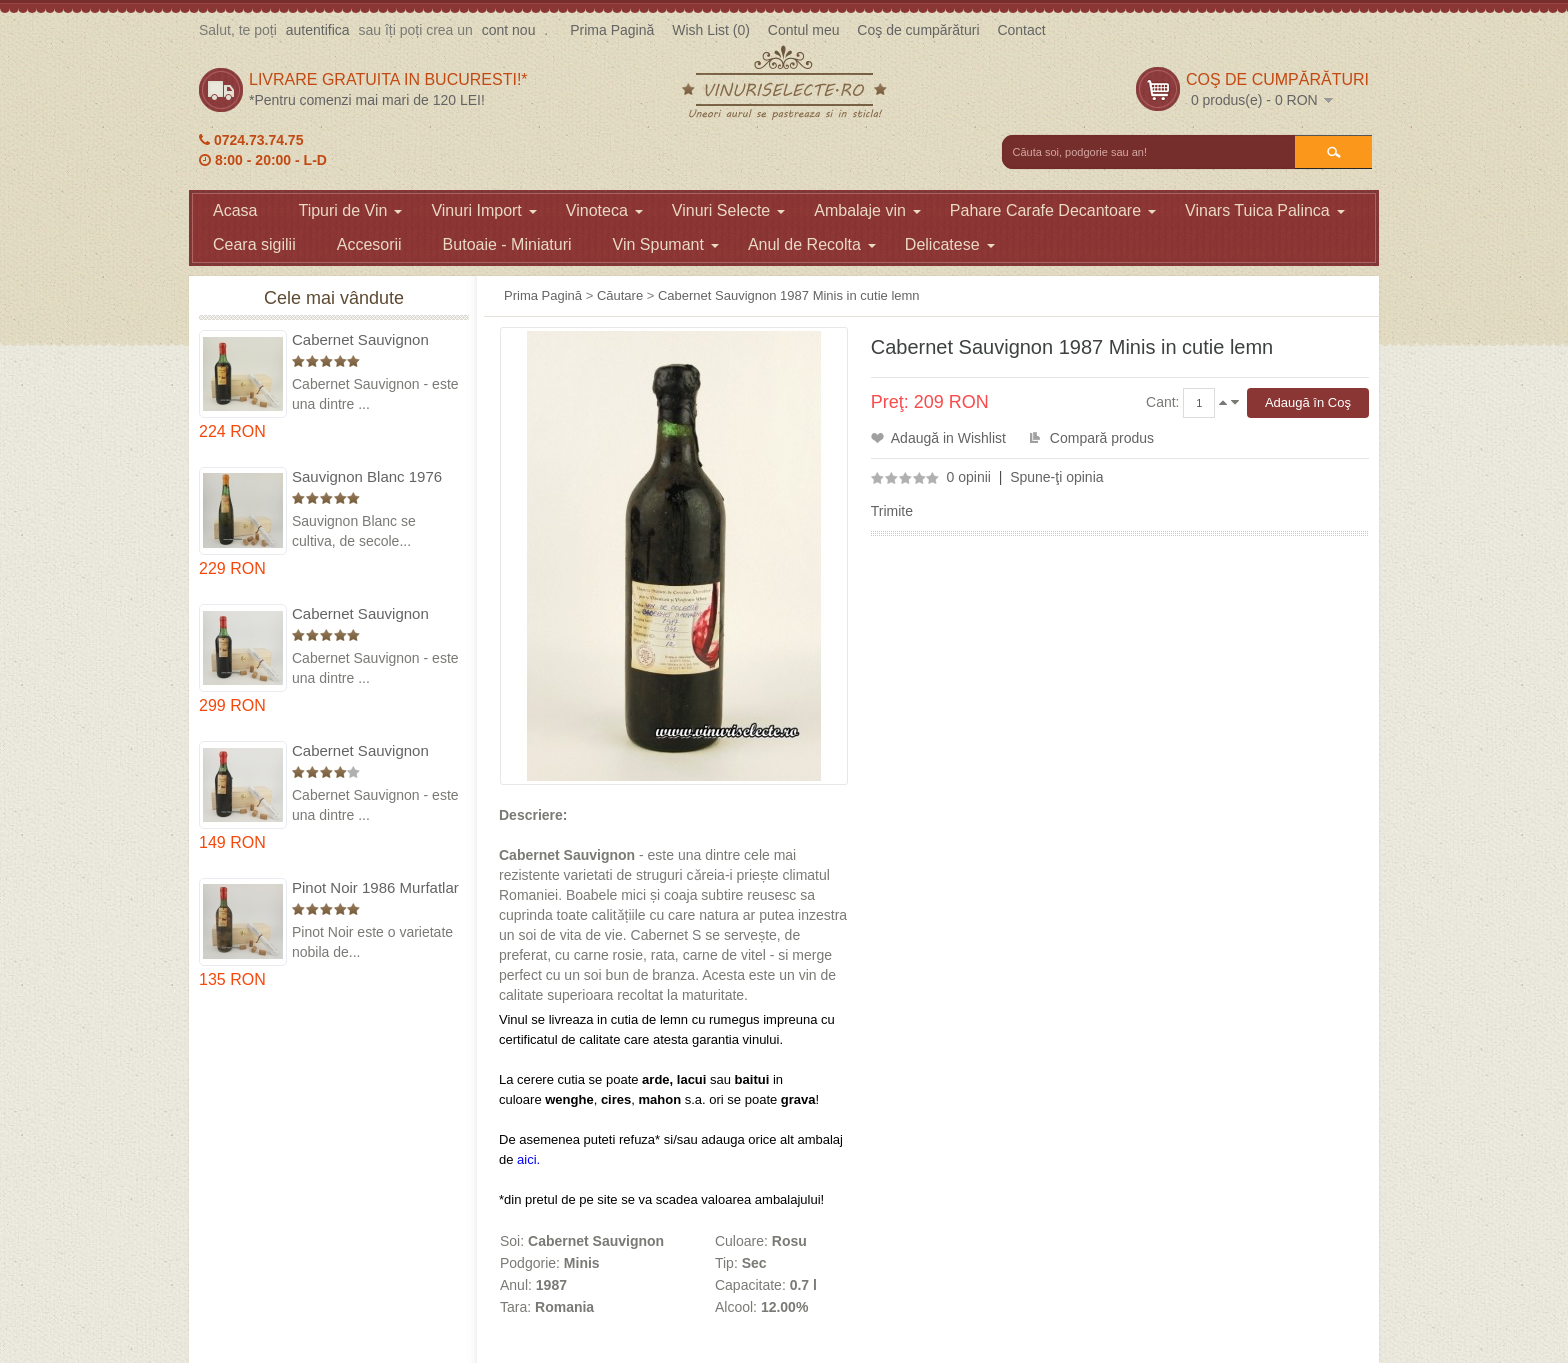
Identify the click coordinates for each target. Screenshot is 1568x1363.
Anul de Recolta (812, 244)
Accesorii (369, 244)
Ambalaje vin (867, 210)
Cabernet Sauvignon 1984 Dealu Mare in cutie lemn (375, 751)
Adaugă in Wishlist (948, 438)
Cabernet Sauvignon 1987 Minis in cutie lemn (789, 295)
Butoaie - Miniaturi (507, 244)
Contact (1021, 30)
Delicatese (950, 244)
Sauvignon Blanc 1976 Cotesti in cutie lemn (367, 477)
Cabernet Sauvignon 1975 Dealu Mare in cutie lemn (375, 340)
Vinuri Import (483, 210)
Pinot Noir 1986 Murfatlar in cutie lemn (375, 888)
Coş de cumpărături (918, 30)
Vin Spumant (666, 244)
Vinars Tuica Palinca (1265, 210)
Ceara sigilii (254, 244)
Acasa (235, 210)
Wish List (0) (711, 30)
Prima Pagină (612, 30)
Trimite (892, 511)
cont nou (509, 30)
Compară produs (1102, 438)
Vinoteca (604, 210)
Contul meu (804, 30)
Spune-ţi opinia (1056, 477)
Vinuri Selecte (728, 210)
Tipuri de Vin (350, 210)
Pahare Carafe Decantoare (1053, 210)
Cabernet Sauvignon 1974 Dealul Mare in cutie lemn (360, 614)
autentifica (318, 30)
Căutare (620, 295)
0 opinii (969, 477)
